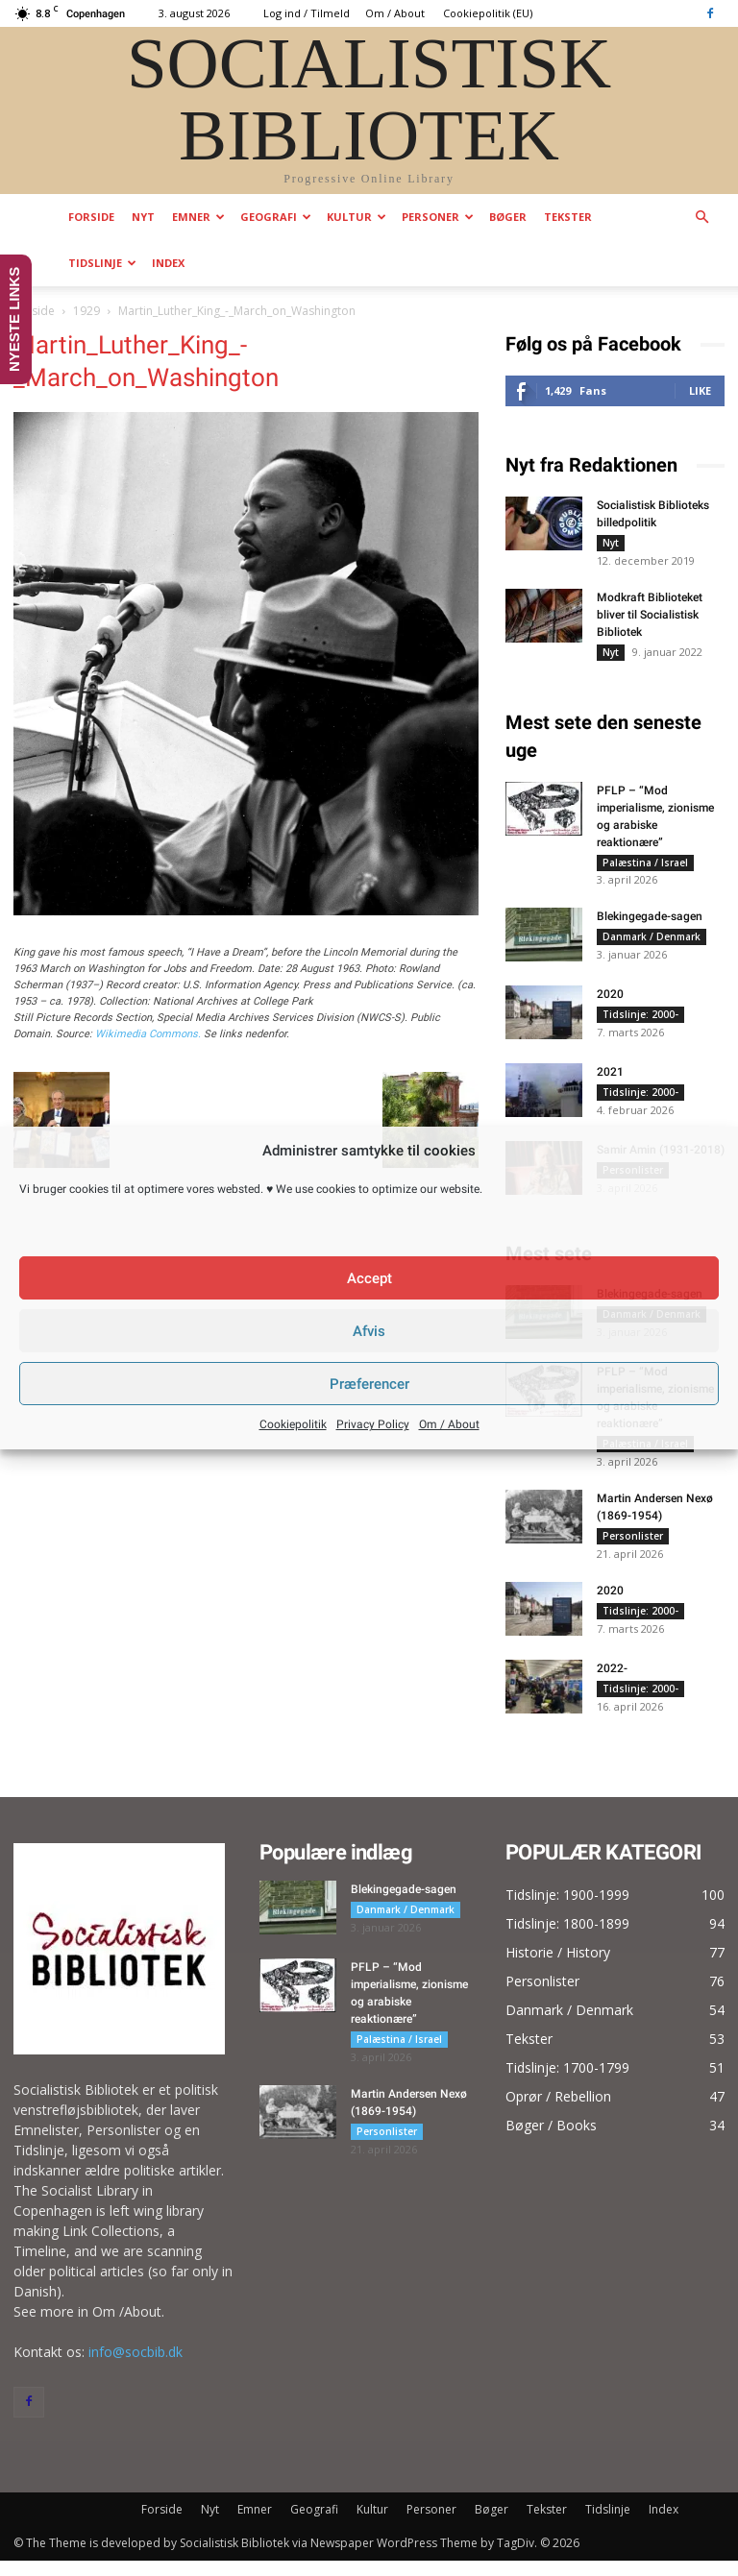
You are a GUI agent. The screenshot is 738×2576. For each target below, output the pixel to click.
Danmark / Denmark (652, 946)
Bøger (508, 216)
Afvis (369, 1331)
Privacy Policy (372, 1424)
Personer (438, 216)
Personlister (633, 1548)
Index (168, 262)
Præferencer (369, 1384)
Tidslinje (102, 262)
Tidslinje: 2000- (640, 1024)
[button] (701, 217)
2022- (612, 1683)
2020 (610, 1003)
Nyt (143, 216)
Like (700, 390)
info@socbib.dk (135, 2367)
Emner (198, 216)
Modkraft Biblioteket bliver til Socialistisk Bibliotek (649, 618)
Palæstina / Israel (645, 868)
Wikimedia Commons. (148, 1034)
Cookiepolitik (293, 1424)
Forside (91, 216)
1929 (86, 311)
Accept (369, 1278)
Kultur (356, 216)
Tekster (568, 216)
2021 (610, 1081)
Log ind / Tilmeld (306, 13)
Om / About (449, 1424)
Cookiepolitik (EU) (487, 13)
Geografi (275, 216)
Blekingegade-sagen (649, 926)
